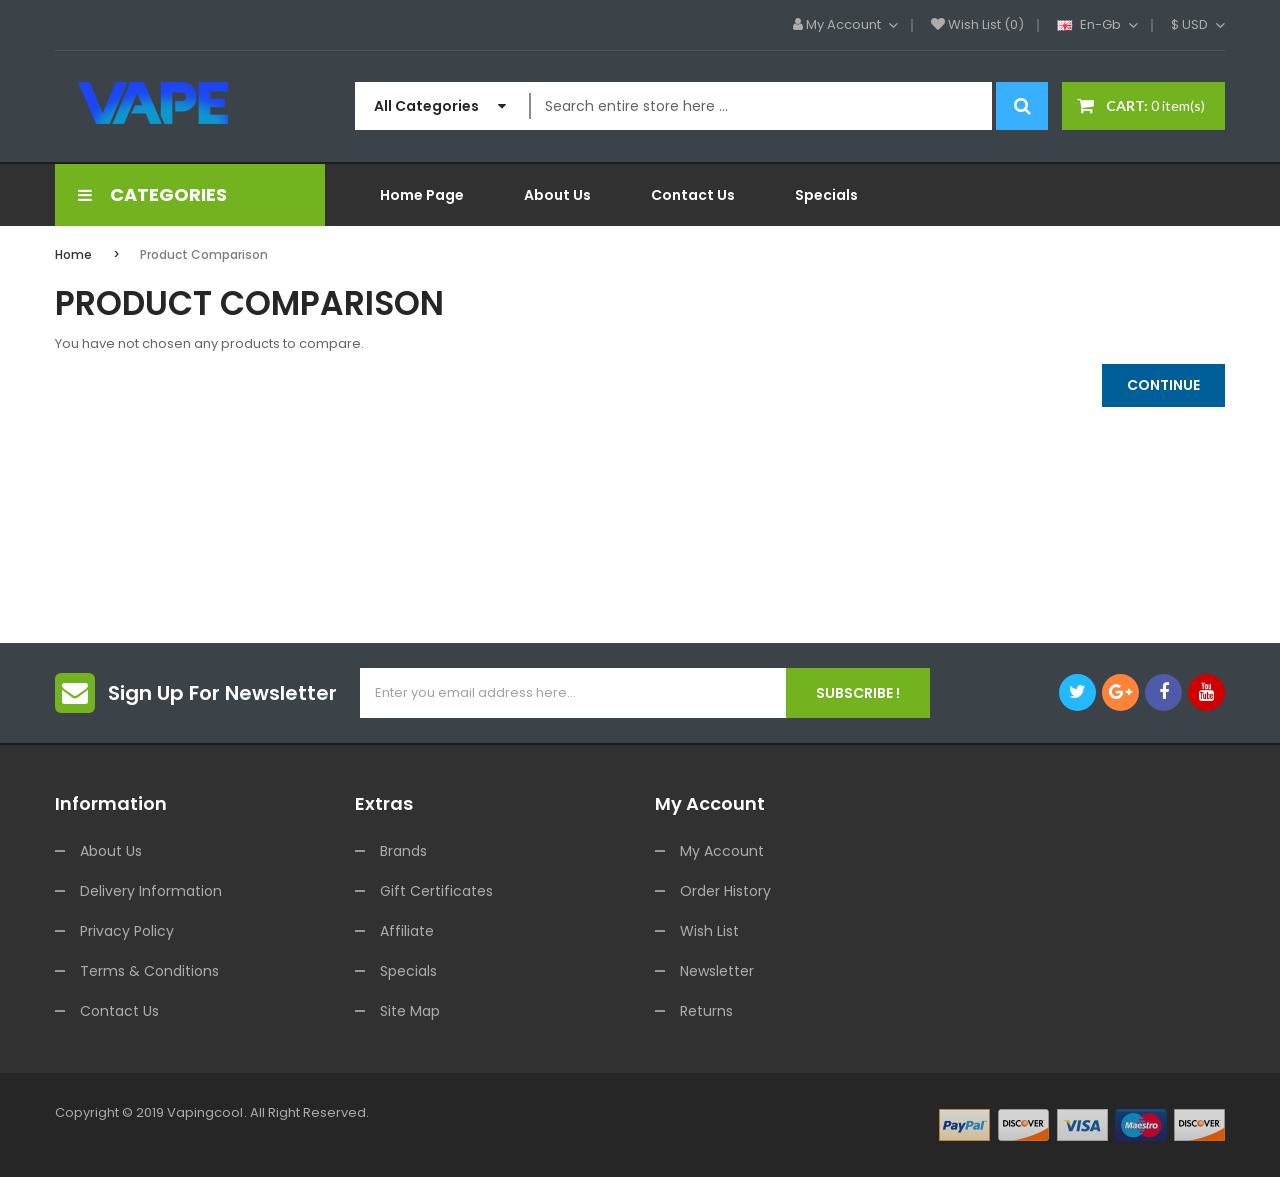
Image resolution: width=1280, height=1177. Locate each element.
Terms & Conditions (149, 971)
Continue (1163, 385)
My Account (722, 851)
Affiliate (407, 931)
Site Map (410, 1011)
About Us (111, 851)
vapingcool (205, 1112)
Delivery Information (151, 891)
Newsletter (717, 971)
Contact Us (119, 1011)
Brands (403, 851)
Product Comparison (204, 254)
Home (73, 254)
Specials (408, 971)
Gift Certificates (436, 891)
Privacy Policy (127, 931)
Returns (706, 1011)
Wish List (709, 931)
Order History (725, 891)
